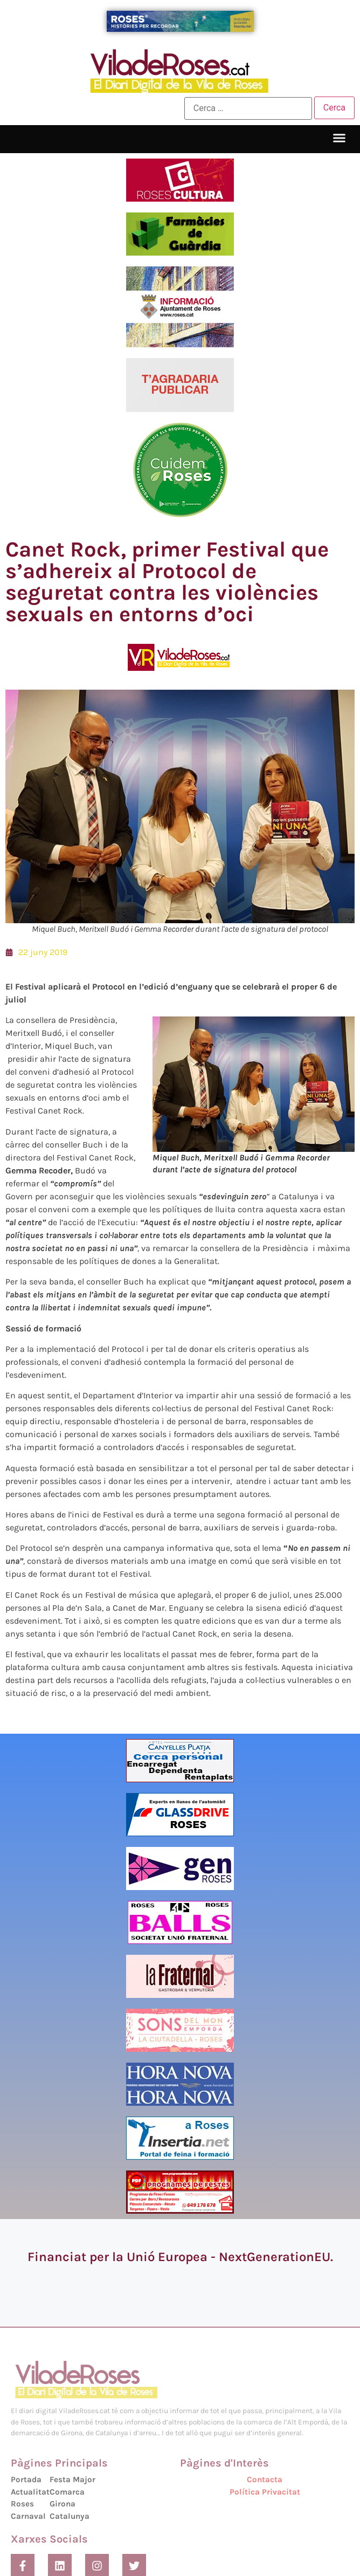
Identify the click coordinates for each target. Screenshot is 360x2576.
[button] (339, 138)
